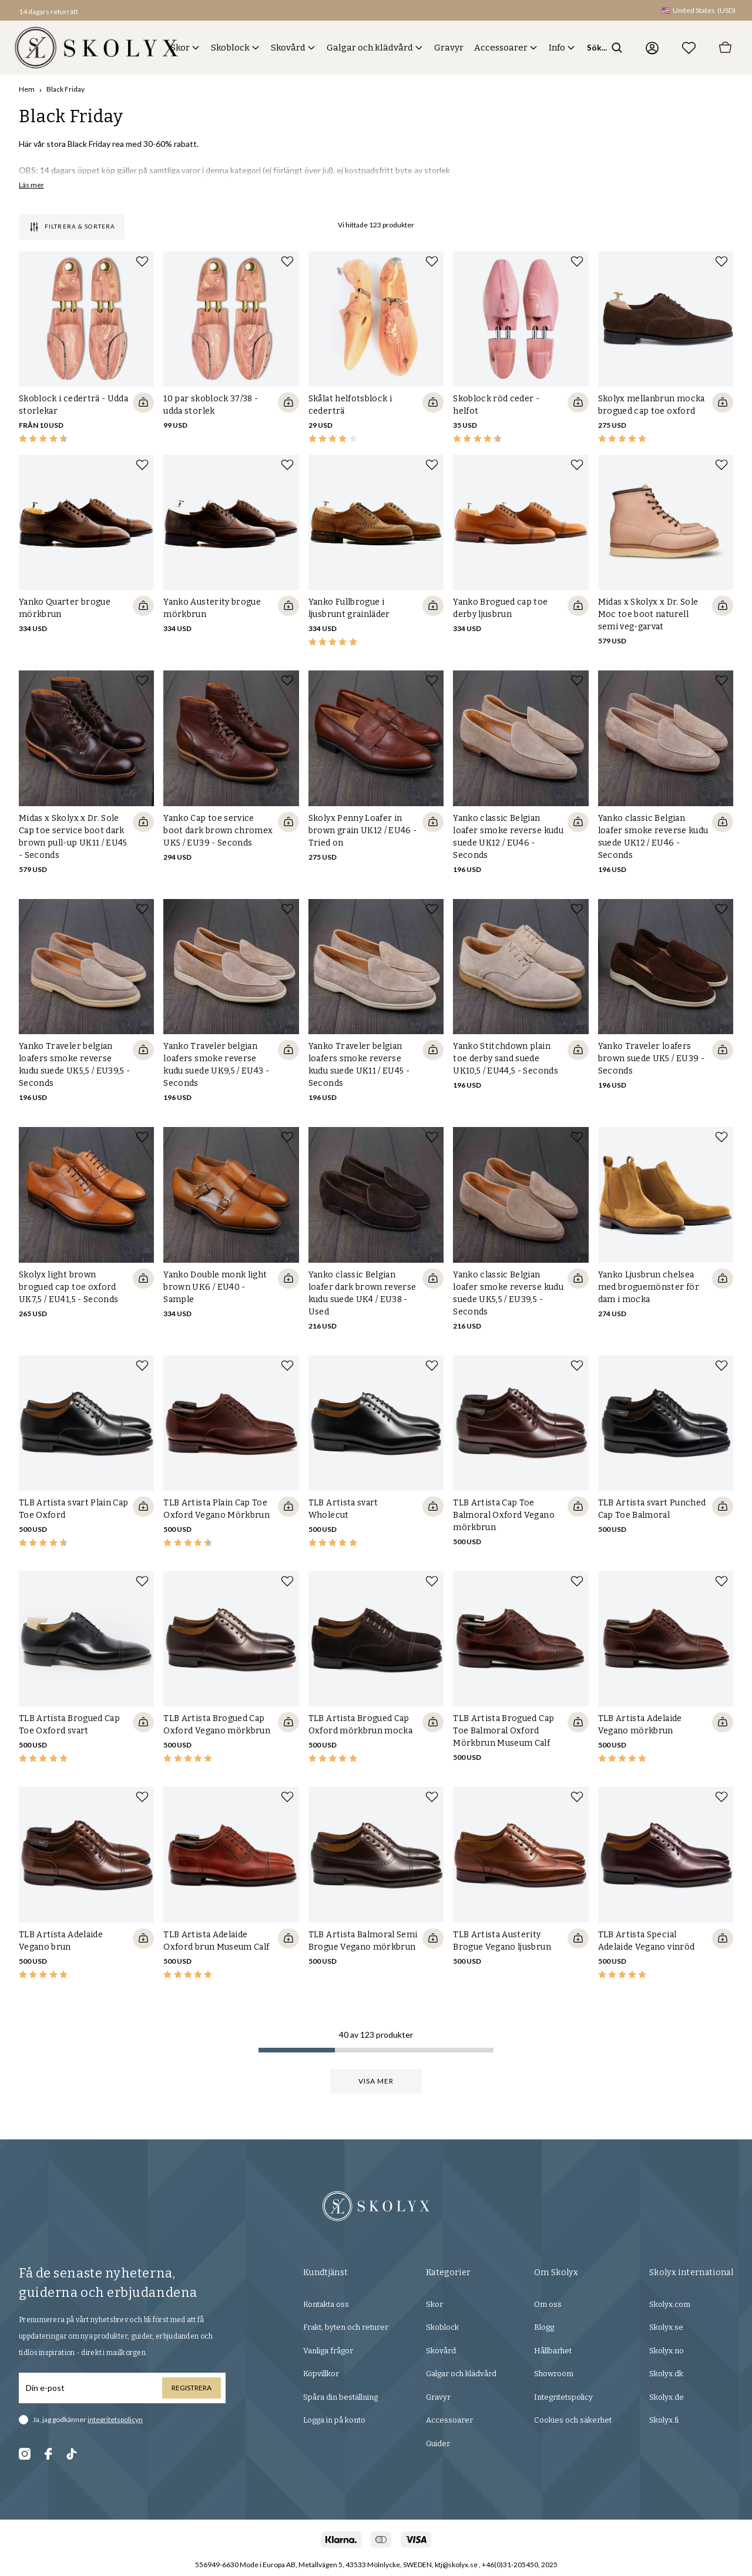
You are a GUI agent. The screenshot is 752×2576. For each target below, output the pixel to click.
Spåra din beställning (340, 2398)
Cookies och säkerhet (573, 2421)
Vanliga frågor (328, 2351)
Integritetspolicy (563, 2398)
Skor (180, 47)
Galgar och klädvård (370, 47)
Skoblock (230, 47)
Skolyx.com (669, 2305)
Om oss (548, 2305)
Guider (438, 2444)
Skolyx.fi (664, 2421)
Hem (27, 89)
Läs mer (31, 184)
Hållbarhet (553, 2351)
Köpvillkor (321, 2374)
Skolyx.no (666, 2351)
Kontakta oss (326, 2305)
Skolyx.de (666, 2398)
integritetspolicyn (115, 2420)
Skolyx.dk (666, 2374)
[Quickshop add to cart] (143, 402)
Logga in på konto (334, 2421)
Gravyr (449, 47)
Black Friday (65, 89)
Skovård (288, 47)
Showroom (553, 2374)
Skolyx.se (666, 2328)
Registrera (192, 2388)
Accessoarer (501, 47)
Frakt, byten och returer (345, 2328)
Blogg (544, 2328)
